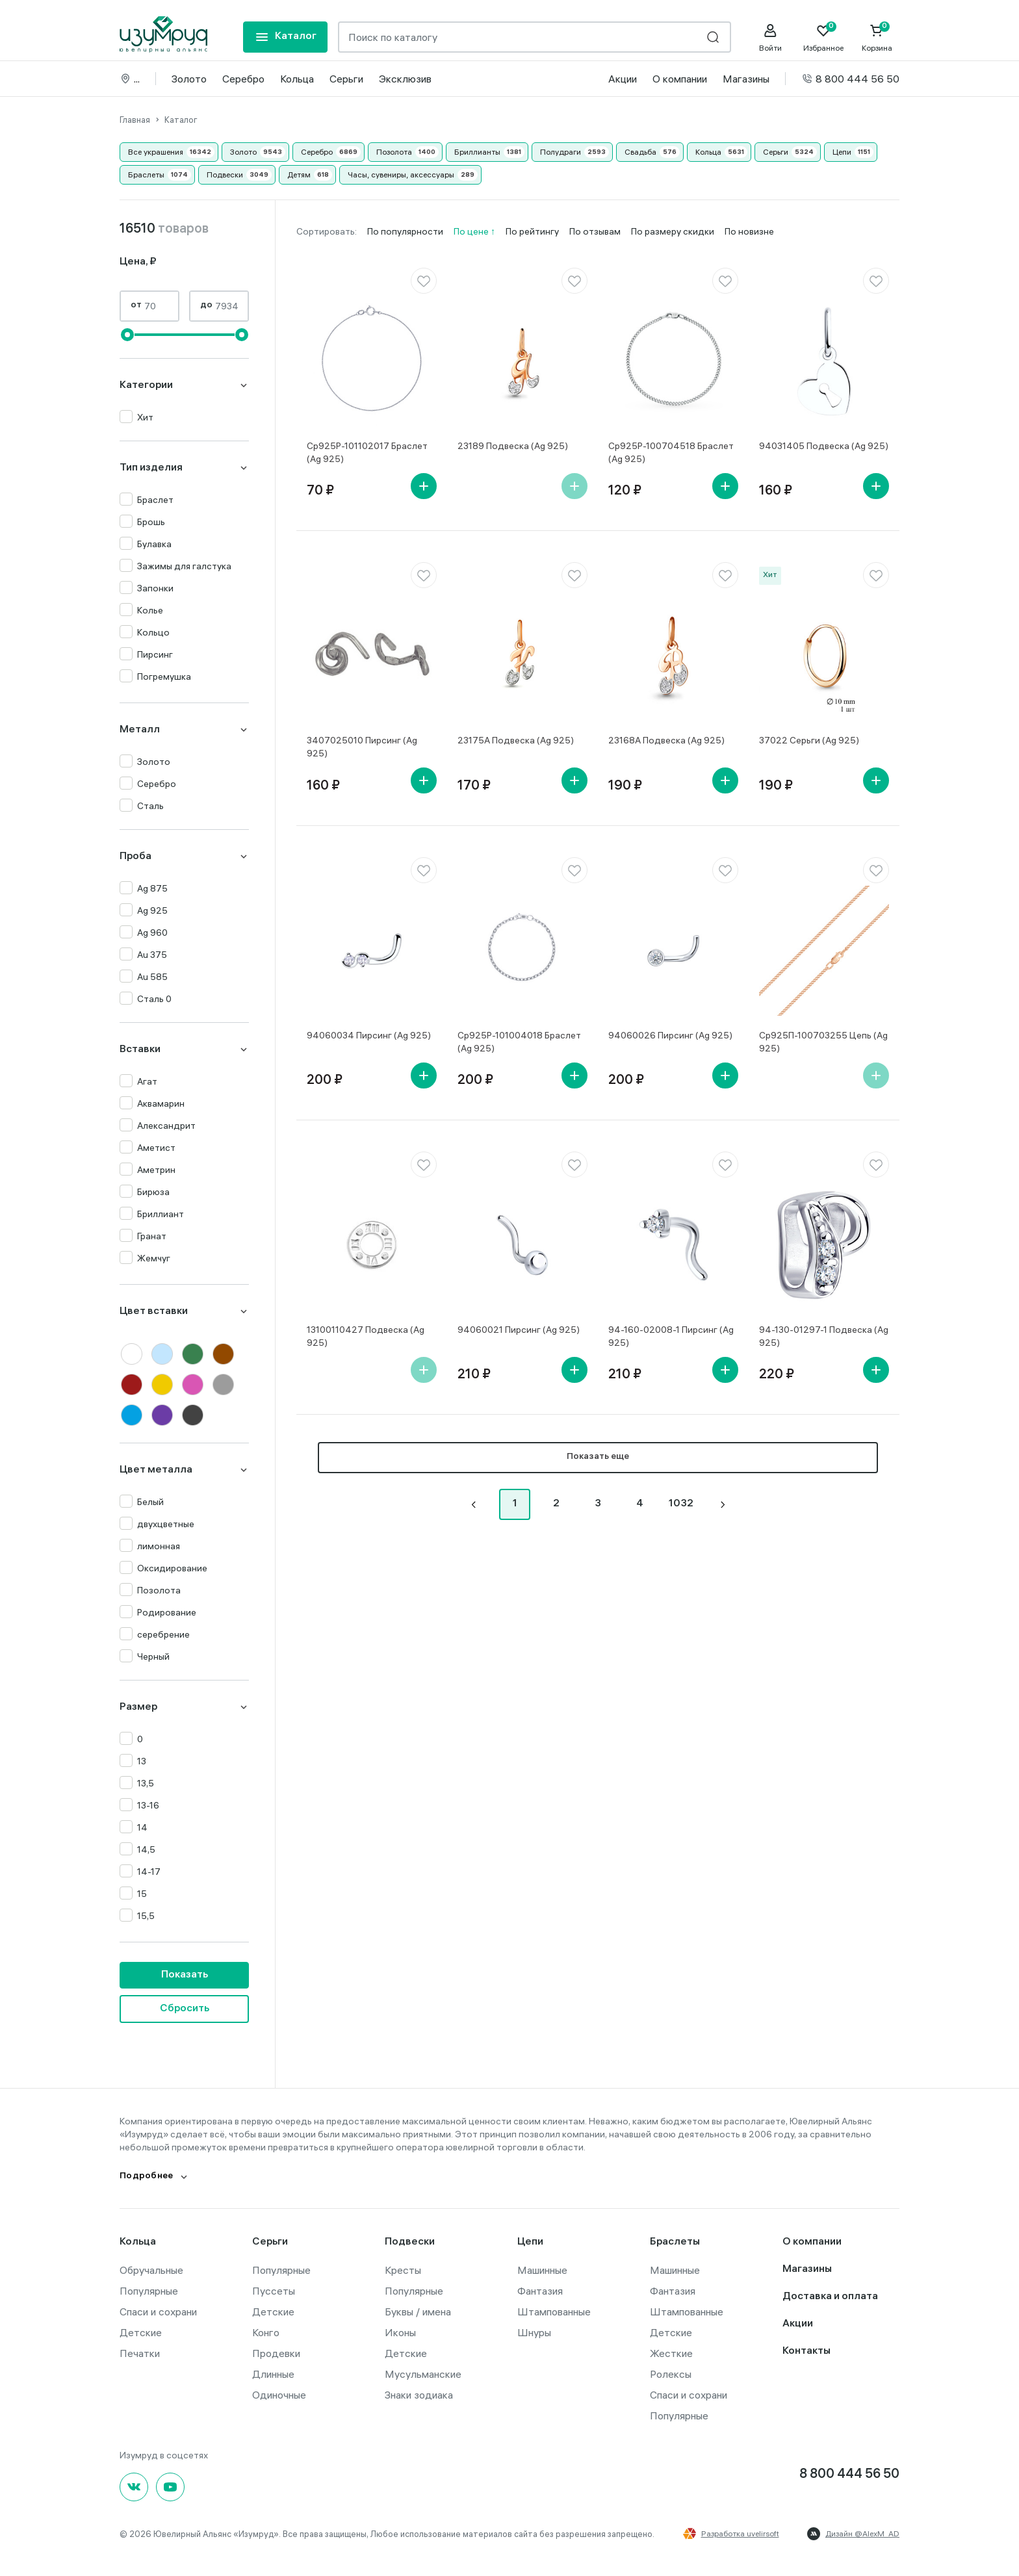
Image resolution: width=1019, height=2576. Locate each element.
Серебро (243, 77)
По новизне (749, 231)
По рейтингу (532, 231)
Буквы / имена (418, 2310)
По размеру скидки (672, 231)
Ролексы (670, 2373)
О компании (679, 77)
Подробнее (147, 2176)
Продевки (276, 2352)
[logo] (163, 34)
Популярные (149, 2290)
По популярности (405, 231)
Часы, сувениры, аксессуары (401, 174)
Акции (622, 77)
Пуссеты (273, 2290)
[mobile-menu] (285, 37)
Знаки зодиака (419, 2394)
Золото (189, 77)
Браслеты (146, 174)
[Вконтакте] (134, 2486)
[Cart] (876, 38)
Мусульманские (423, 2373)
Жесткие (671, 2352)
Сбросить (184, 2008)
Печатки (140, 2352)
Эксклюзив (405, 77)
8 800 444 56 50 (850, 77)
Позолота (394, 151)
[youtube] (170, 2486)
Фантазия (540, 2290)
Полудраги (560, 151)
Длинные (273, 2373)
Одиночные (279, 2394)
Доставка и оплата (830, 2296)
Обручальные (151, 2269)
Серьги (346, 77)
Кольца (297, 77)
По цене (472, 231)
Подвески (225, 174)
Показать (184, 1974)
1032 (681, 1503)
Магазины (746, 77)
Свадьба (640, 151)
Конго (265, 2331)
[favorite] (424, 280)
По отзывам (595, 231)
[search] (713, 37)
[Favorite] (823, 38)
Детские (141, 2331)
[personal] (770, 38)
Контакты (806, 2350)
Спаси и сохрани (158, 2310)
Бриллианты (477, 151)
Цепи (841, 151)
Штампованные (554, 2310)
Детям (299, 174)
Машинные (542, 2269)
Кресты (403, 2269)
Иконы (400, 2331)
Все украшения (155, 151)
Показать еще (598, 1457)
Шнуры (534, 2331)
